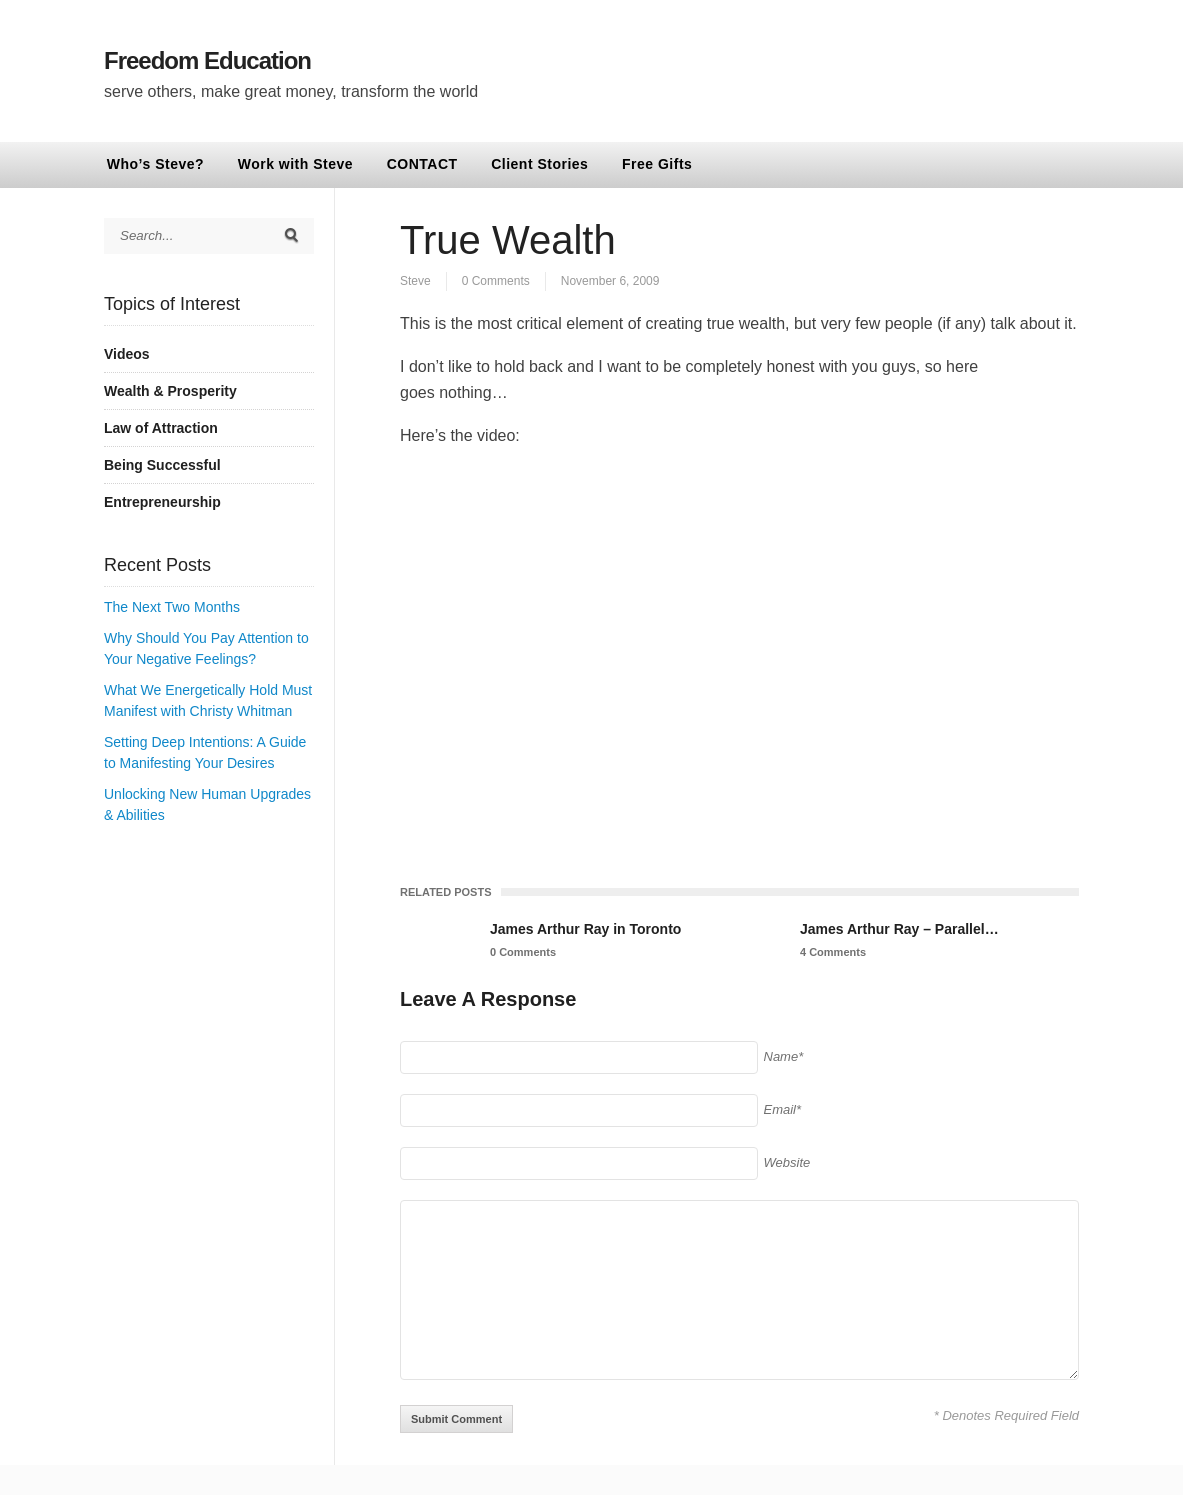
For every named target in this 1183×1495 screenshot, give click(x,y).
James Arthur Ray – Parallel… (899, 929)
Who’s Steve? (155, 164)
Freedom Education (207, 60)
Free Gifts (657, 164)
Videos (127, 354)
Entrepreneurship (162, 502)
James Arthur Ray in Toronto (585, 929)
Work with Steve (295, 164)
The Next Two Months (172, 607)
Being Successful (162, 465)
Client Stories (539, 164)
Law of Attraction (161, 428)
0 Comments (496, 281)
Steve (415, 281)
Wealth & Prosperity (170, 391)
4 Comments (833, 952)
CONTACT (422, 164)
